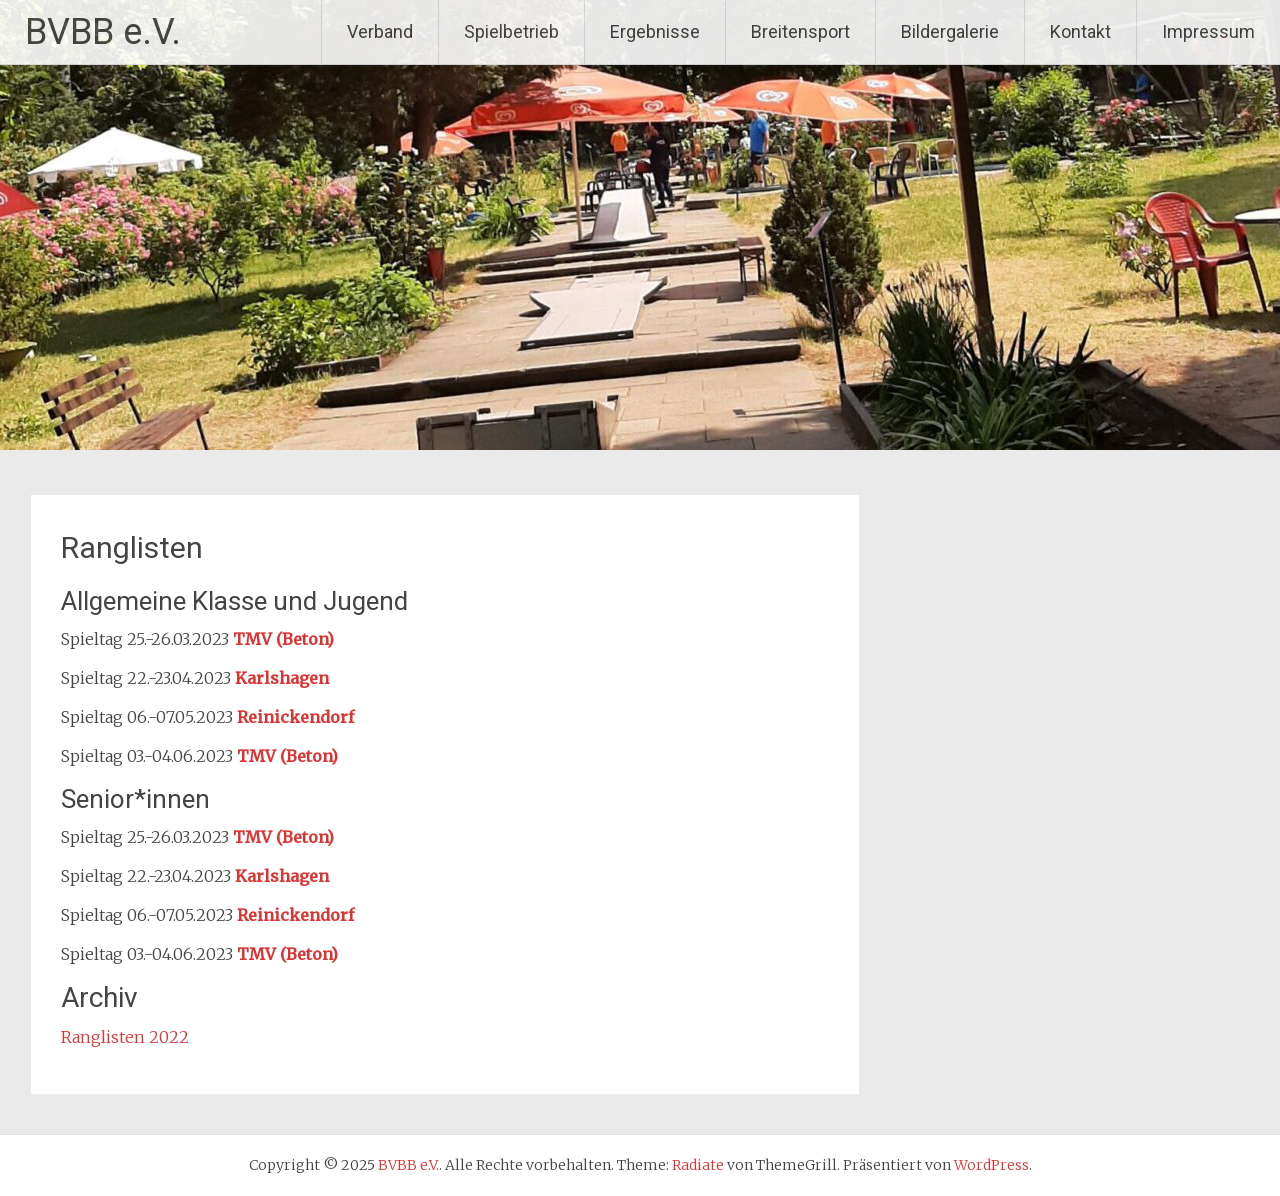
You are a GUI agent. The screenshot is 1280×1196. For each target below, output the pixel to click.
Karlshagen (282, 678)
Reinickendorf (295, 717)
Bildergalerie (950, 31)
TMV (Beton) (283, 639)
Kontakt (1080, 31)
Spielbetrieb (511, 31)
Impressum (1208, 31)
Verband (380, 31)
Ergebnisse (655, 31)
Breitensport (800, 31)
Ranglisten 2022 (125, 1037)
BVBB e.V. (103, 32)
